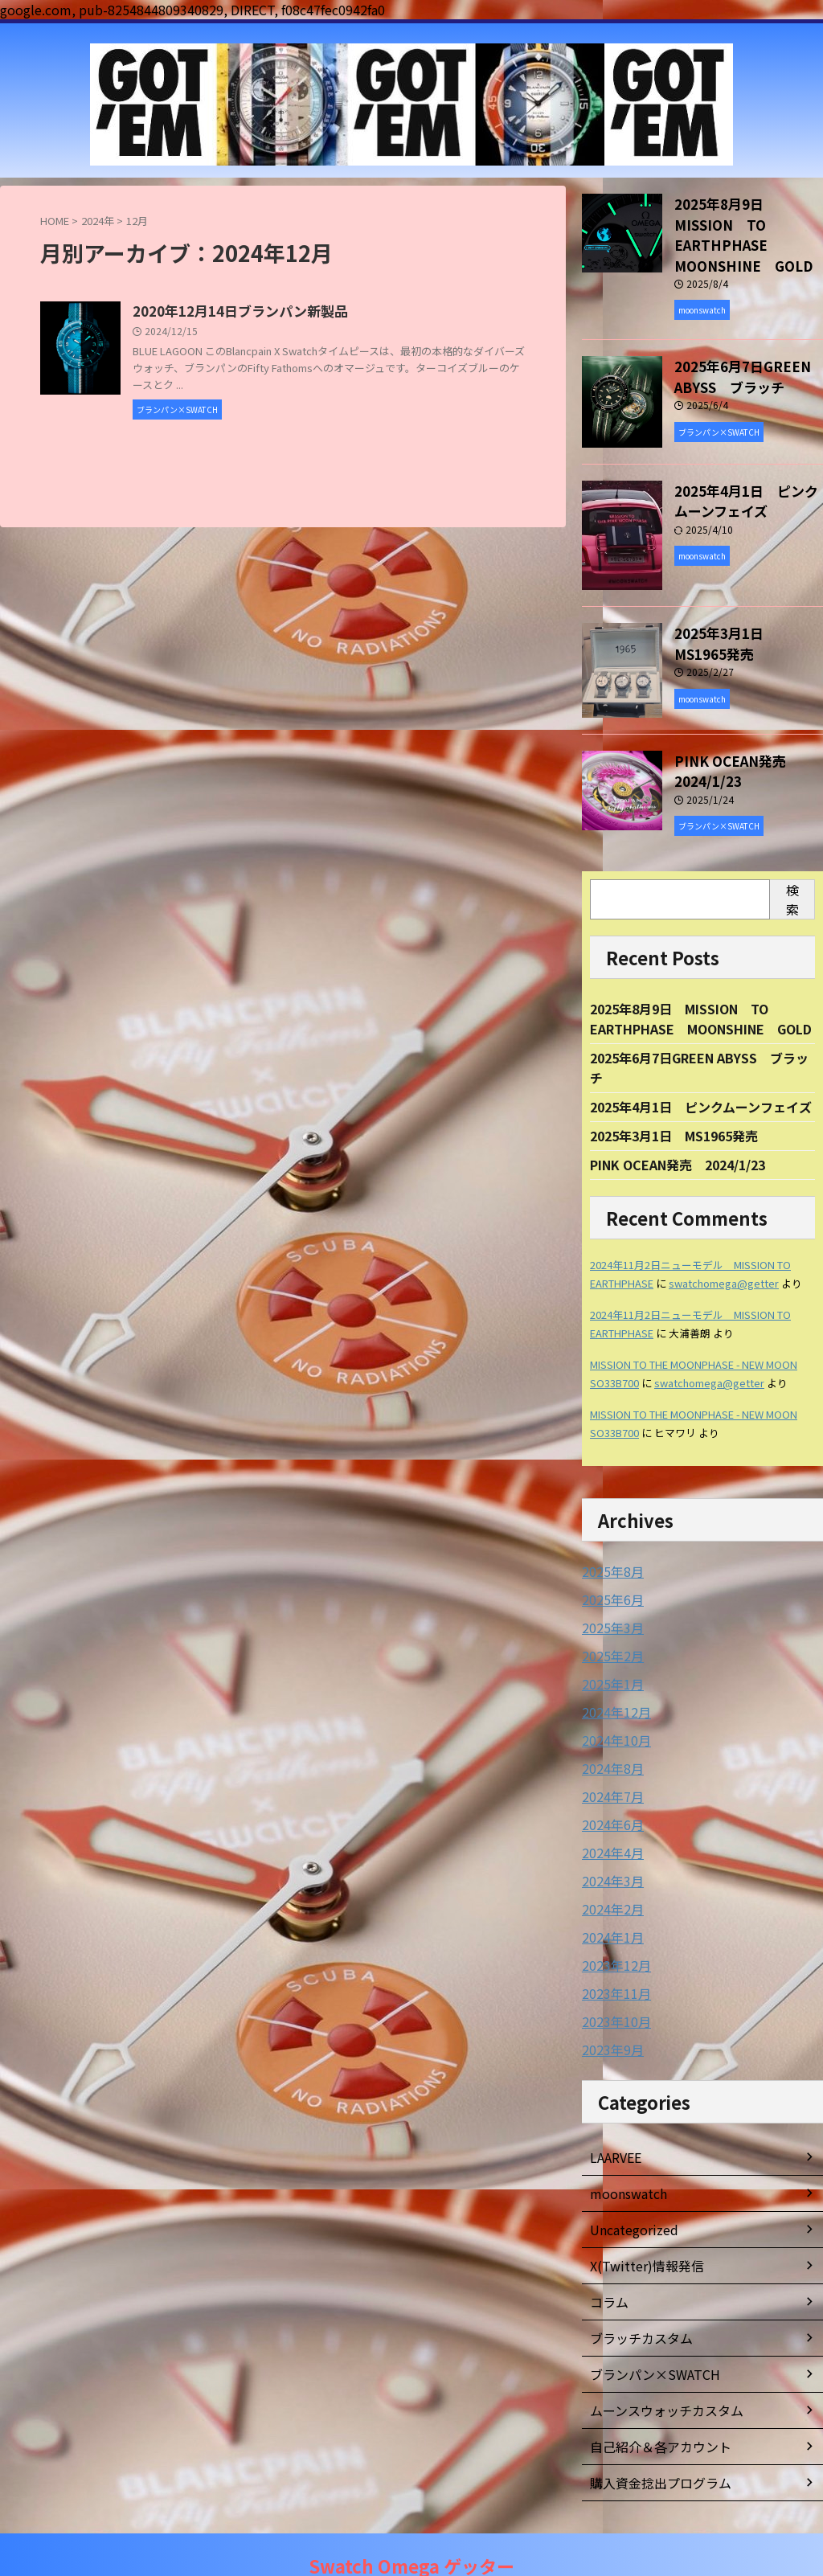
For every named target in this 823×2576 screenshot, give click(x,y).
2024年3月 (609, 1845)
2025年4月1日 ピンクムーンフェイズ (701, 1078)
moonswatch (625, 2152)
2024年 (97, 220)
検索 (792, 867)
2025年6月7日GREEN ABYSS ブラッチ (730, 346)
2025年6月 (609, 1572)
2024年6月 (609, 1791)
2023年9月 (609, 2009)
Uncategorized (630, 2189)
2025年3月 (609, 1599)
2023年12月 (612, 1927)
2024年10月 (612, 1709)
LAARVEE (615, 2116)
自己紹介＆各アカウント (652, 2406)
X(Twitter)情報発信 (640, 2225)
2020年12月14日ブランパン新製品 (313, 311)
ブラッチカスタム (635, 2297)
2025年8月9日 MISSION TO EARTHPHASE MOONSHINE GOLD (745, 220)
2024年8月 (609, 1736)
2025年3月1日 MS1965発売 (748, 604)
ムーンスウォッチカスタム (657, 2369)
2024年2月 (609, 1873)
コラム (607, 2261)
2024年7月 (609, 1763)
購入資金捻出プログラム (652, 2442)
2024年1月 (609, 1900)
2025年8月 (609, 1545)
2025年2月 (609, 1627)
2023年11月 (612, 1955)
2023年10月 (612, 1982)
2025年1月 (609, 1654)
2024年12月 (612, 1681)
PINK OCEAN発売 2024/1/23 (725, 740)
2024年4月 (609, 1818)
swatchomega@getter (724, 1256)
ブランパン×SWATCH (647, 2333)
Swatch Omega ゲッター (411, 2543)
